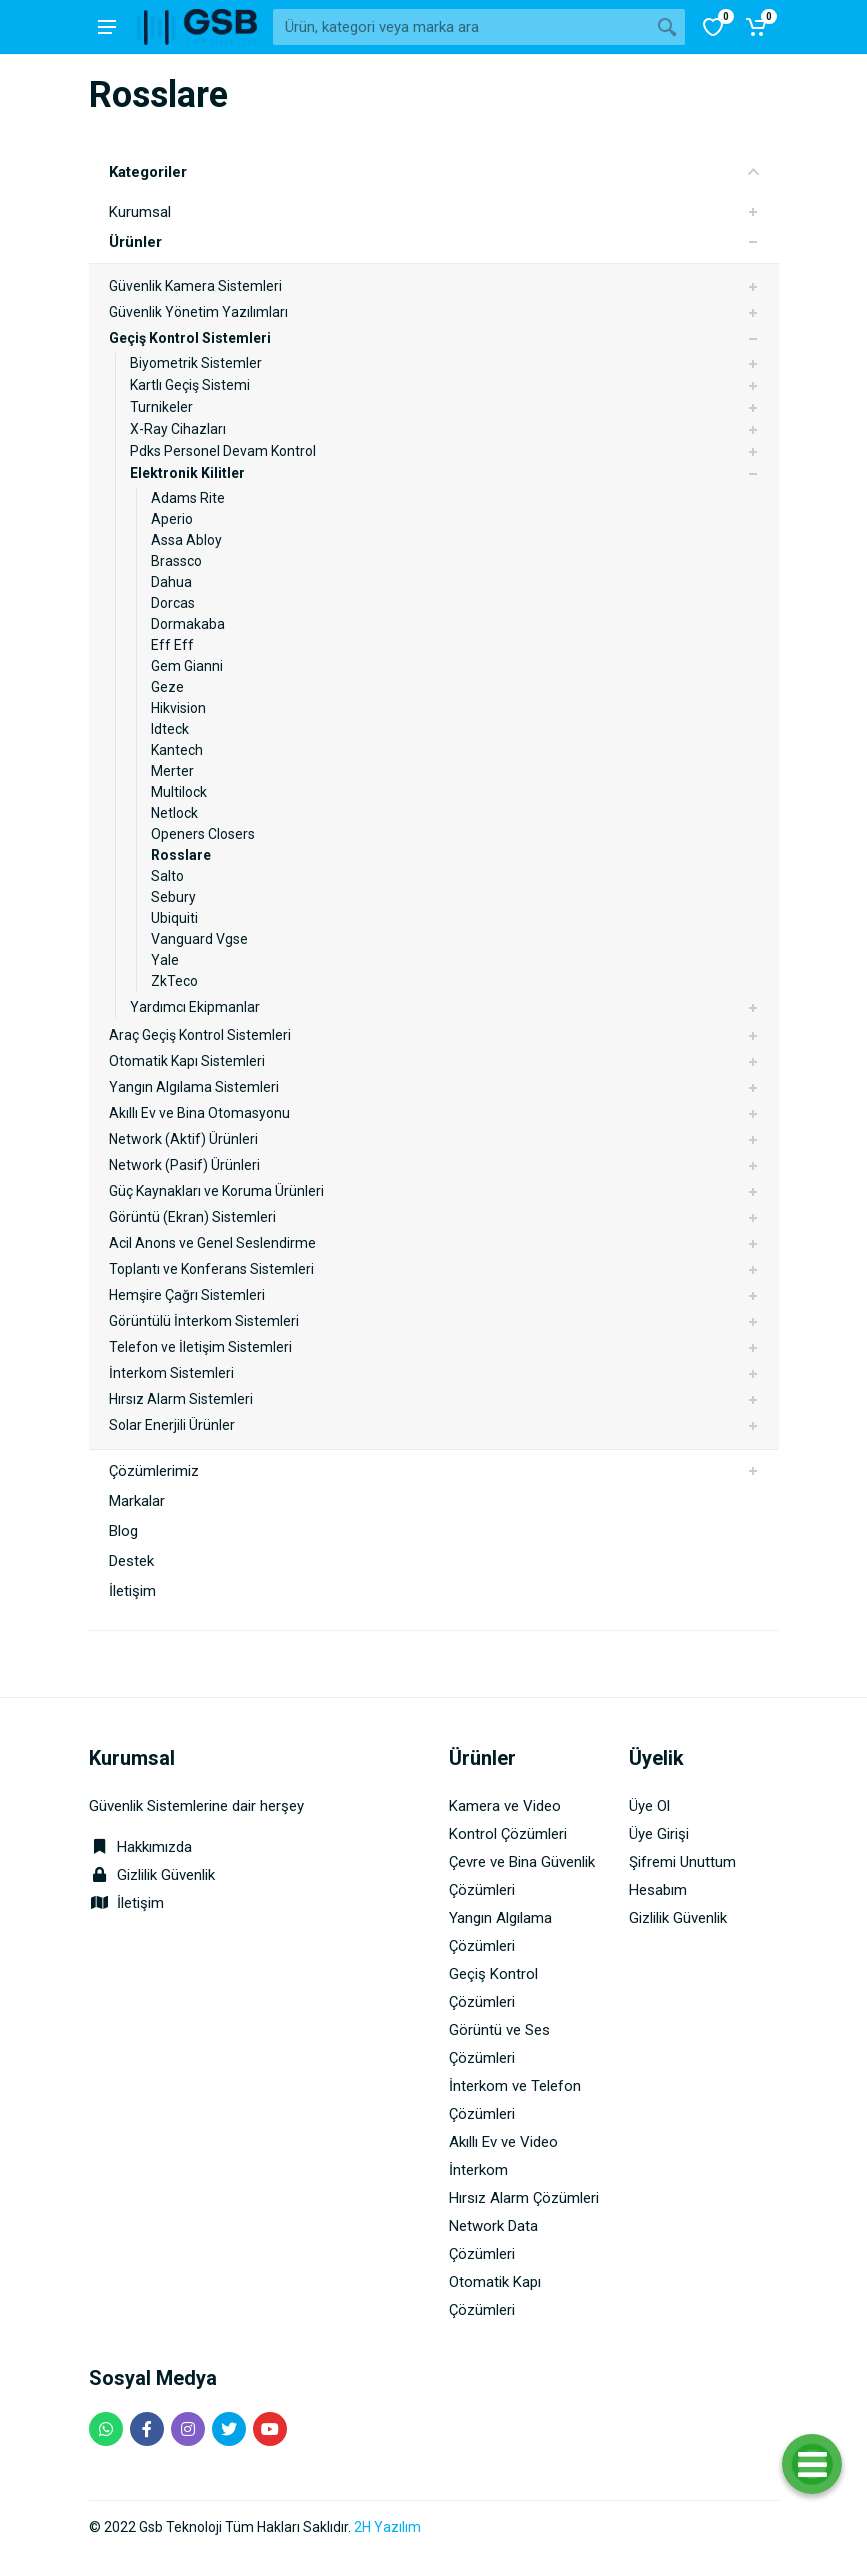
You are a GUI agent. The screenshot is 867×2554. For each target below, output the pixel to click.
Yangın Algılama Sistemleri (194, 1087)
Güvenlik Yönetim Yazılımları (198, 312)
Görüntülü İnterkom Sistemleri (204, 1321)
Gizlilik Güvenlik (166, 1875)
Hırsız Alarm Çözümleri (524, 2198)
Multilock (179, 792)
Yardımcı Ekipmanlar (195, 1007)
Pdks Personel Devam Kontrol (223, 451)
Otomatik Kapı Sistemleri (187, 1061)
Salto (167, 876)
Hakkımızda (140, 1847)
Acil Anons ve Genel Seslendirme (212, 1243)
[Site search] (461, 27)
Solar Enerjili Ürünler (172, 1425)
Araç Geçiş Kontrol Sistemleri (200, 1035)
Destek (131, 1561)
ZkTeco (174, 981)
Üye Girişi (659, 1834)
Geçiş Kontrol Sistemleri (190, 338)
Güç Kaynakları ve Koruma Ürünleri (216, 1191)
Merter (172, 771)
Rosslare (181, 855)
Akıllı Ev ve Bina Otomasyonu (199, 1113)
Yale (165, 960)
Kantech (177, 750)
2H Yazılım (387, 2527)
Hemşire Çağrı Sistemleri (187, 1295)
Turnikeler (161, 407)
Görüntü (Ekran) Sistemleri (192, 1217)
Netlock (174, 813)
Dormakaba (188, 624)
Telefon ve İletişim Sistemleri (200, 1347)
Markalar (137, 1501)
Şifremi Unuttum (682, 1862)
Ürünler (135, 242)
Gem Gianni (187, 666)
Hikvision (178, 708)
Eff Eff (172, 645)
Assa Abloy (186, 540)
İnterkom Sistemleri (171, 1373)
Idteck (170, 729)
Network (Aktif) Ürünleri (183, 1139)
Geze (167, 687)
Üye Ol (649, 1806)
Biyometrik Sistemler (196, 363)
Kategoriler (434, 172)
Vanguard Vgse (199, 939)
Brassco (176, 561)
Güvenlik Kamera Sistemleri (195, 286)
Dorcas (173, 603)
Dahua (171, 582)
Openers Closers (203, 834)
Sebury (173, 897)
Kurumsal (140, 212)
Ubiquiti (174, 918)
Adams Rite (188, 498)
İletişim (132, 1591)
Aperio (172, 519)
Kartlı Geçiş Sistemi (190, 385)
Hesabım (658, 1890)
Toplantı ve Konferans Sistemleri (211, 1269)
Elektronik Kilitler (187, 473)
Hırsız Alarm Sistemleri (181, 1399)
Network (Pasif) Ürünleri (184, 1165)
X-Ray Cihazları (178, 429)
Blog (123, 1531)
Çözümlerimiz (154, 1471)
